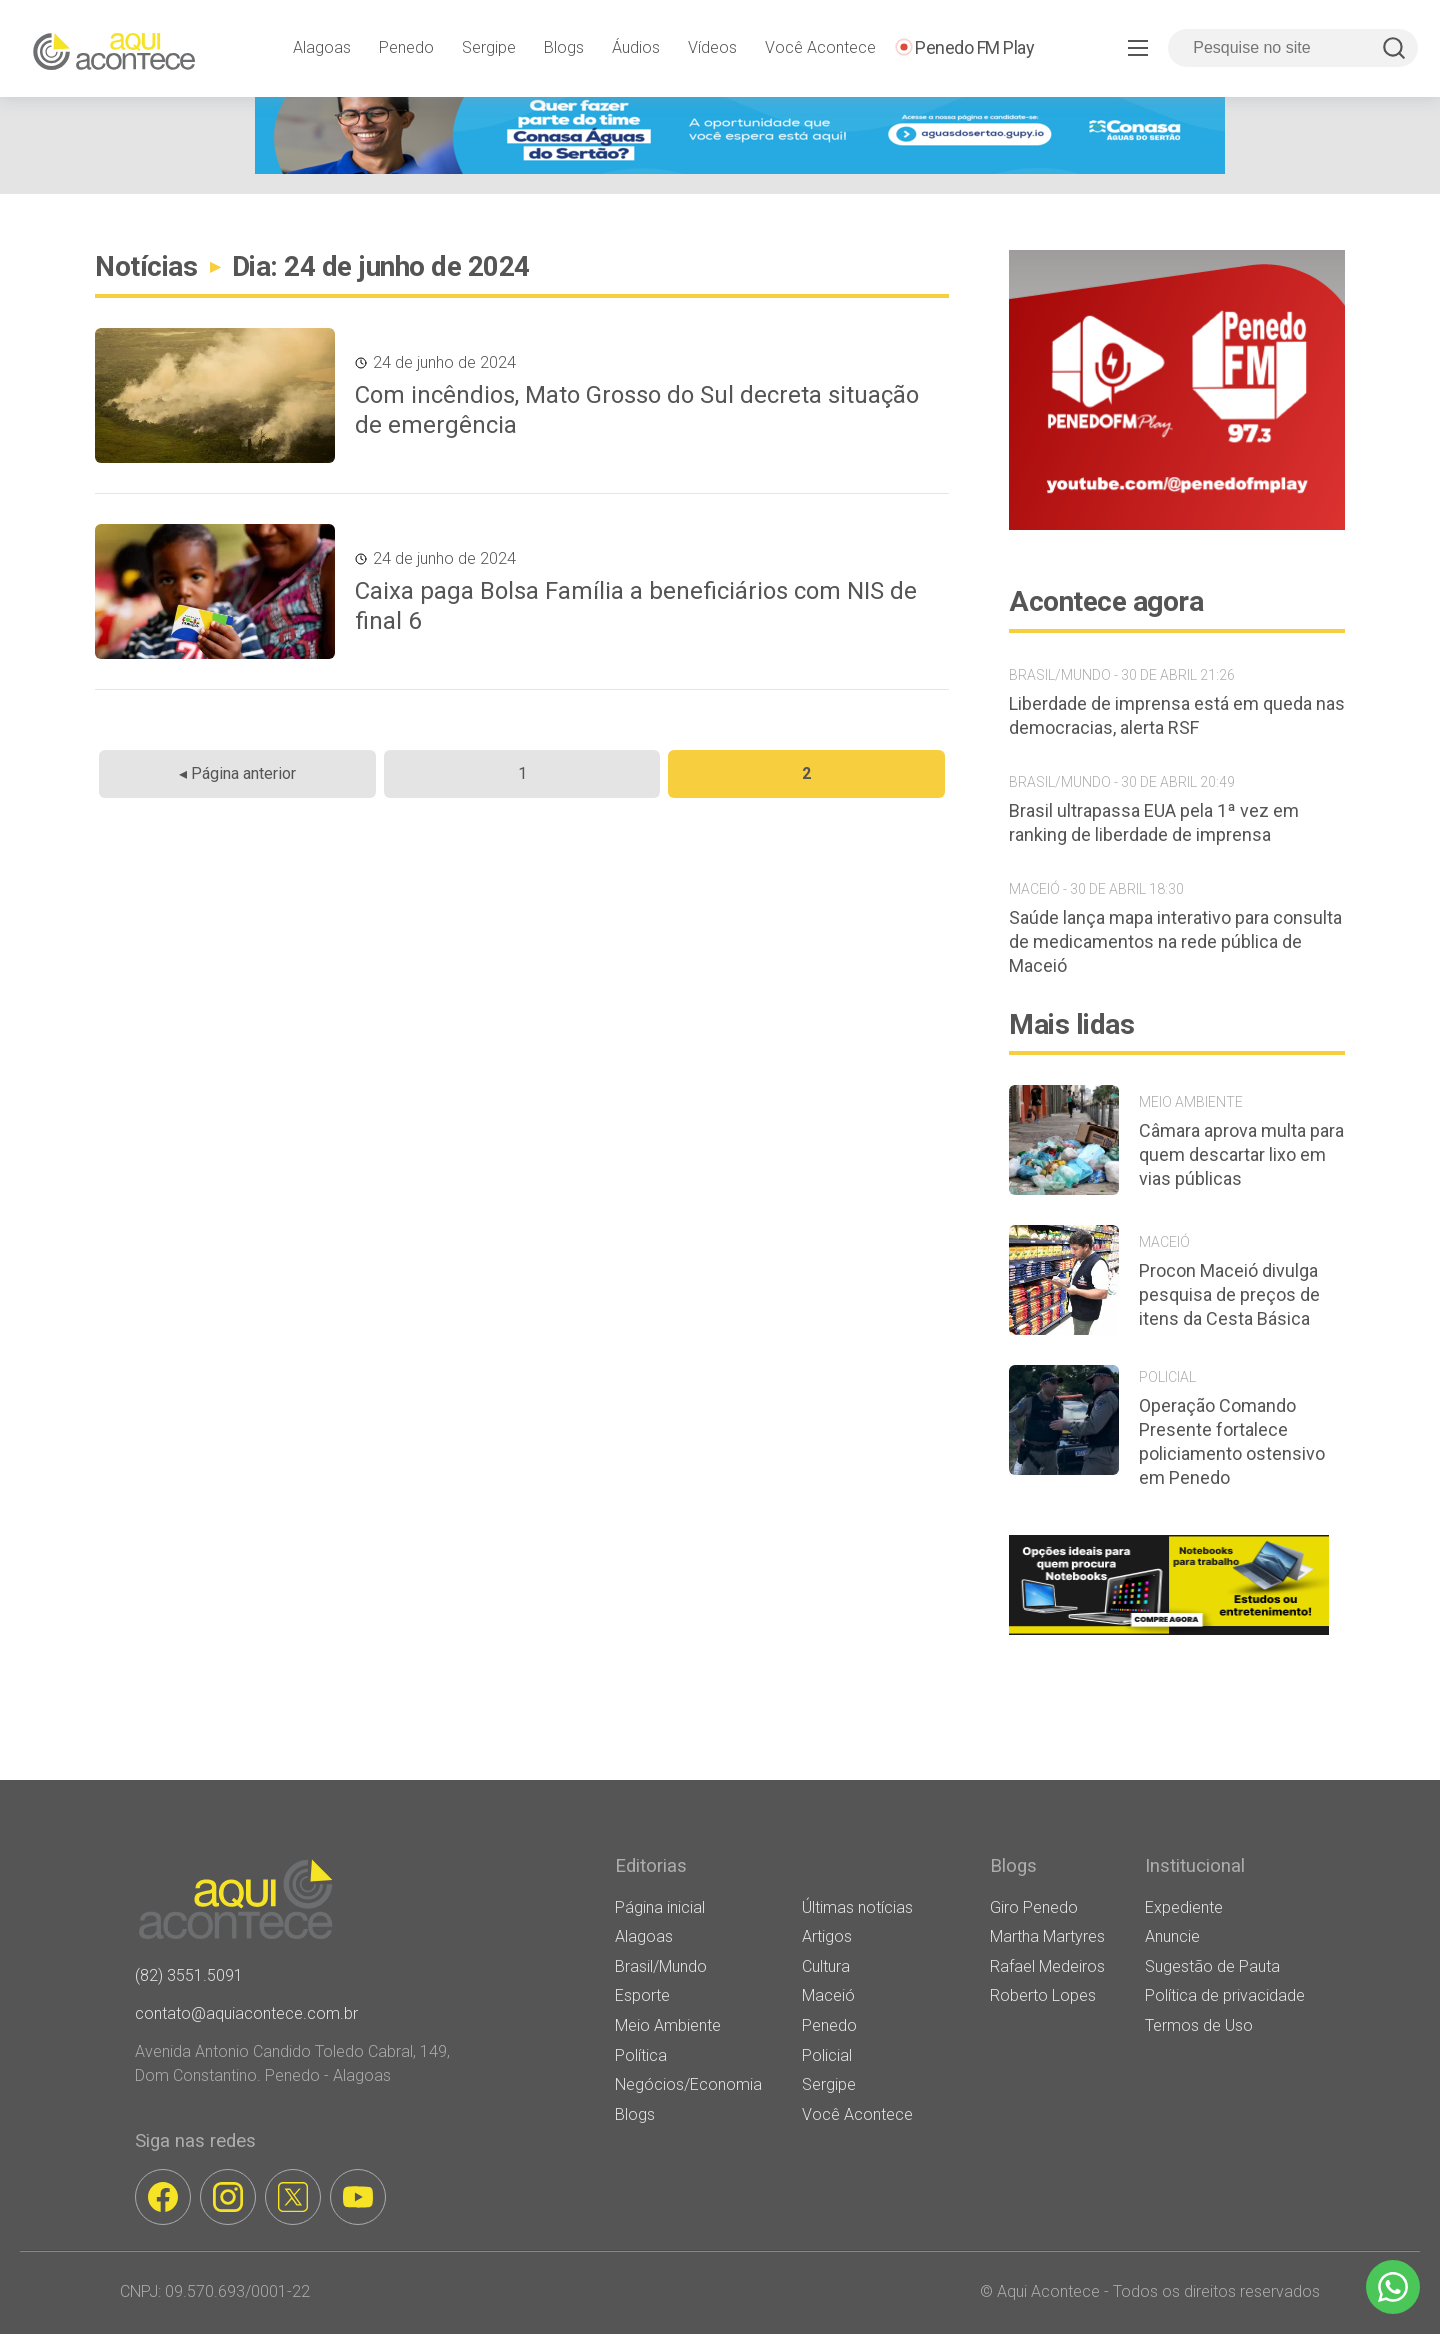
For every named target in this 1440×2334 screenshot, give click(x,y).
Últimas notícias (857, 1907)
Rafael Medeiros (1047, 1966)
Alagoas (322, 47)
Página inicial (660, 1907)
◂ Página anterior (237, 773)
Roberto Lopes (1043, 1995)
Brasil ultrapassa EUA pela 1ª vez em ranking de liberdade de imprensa (1154, 822)
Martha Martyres (1047, 1936)
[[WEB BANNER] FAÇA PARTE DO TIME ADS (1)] (740, 168)
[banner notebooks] (1169, 1634)
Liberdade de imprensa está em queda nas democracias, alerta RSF (1177, 715)
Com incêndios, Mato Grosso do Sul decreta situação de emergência (637, 410)
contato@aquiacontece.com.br (246, 2013)
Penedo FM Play (974, 47)
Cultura (826, 1966)
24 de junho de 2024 (444, 362)
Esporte (642, 1995)
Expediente (1184, 1907)
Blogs (564, 47)
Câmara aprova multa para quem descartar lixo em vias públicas (1241, 1154)
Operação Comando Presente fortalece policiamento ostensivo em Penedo (1232, 1441)
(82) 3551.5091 (189, 1975)
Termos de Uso (1199, 2025)
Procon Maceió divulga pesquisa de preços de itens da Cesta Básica (1229, 1294)
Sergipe (489, 47)
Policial (827, 2055)
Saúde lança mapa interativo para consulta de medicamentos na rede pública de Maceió (1175, 941)
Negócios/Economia (688, 2084)
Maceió (828, 1995)
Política (641, 2055)
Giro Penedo (1034, 1907)
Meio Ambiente (668, 2025)
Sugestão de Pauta (1212, 1966)
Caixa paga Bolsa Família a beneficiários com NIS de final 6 (636, 606)
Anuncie (1172, 1936)
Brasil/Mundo (661, 1966)
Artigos (827, 1936)
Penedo (406, 47)
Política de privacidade (1225, 1995)
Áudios (636, 47)
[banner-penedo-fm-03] (1177, 524)
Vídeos (712, 47)
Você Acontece (820, 47)
